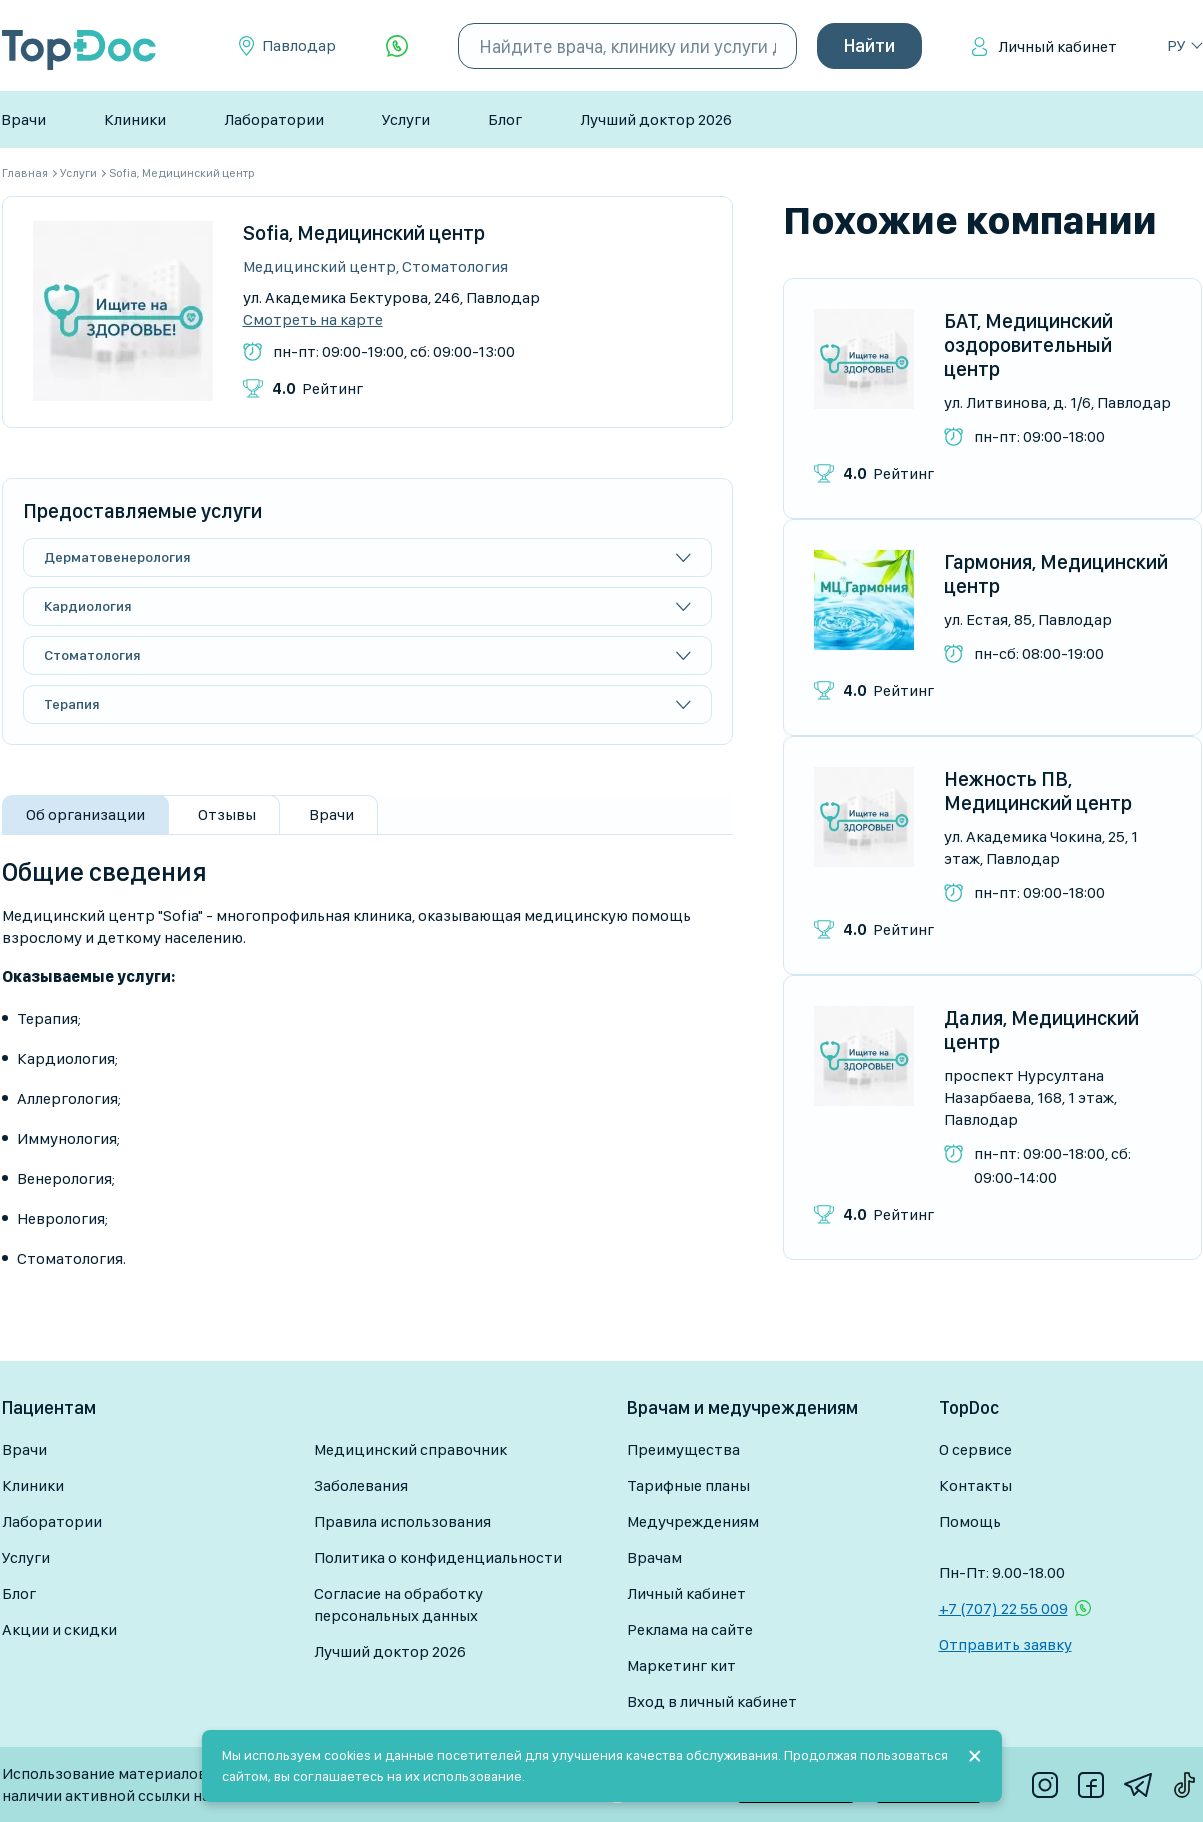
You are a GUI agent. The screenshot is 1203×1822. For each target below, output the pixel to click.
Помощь (970, 1521)
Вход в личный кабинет (712, 1701)
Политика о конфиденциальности (438, 1557)
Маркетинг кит (681, 1665)
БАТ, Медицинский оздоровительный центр (1028, 345)
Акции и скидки (59, 1629)
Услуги (406, 119)
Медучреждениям (693, 1521)
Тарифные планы (688, 1485)
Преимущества (683, 1449)
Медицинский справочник (410, 1449)
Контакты (975, 1485)
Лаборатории (274, 119)
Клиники (135, 119)
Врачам (654, 1557)
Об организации (85, 814)
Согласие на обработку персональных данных (398, 1604)
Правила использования (402, 1521)
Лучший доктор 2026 (656, 119)
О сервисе (975, 1449)
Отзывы (227, 814)
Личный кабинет (1057, 46)
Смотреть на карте (313, 320)
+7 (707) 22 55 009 (1003, 1608)
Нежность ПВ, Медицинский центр (1038, 791)
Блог (505, 119)
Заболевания (361, 1485)
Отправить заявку (1005, 1644)
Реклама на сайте (690, 1629)
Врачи (23, 119)
